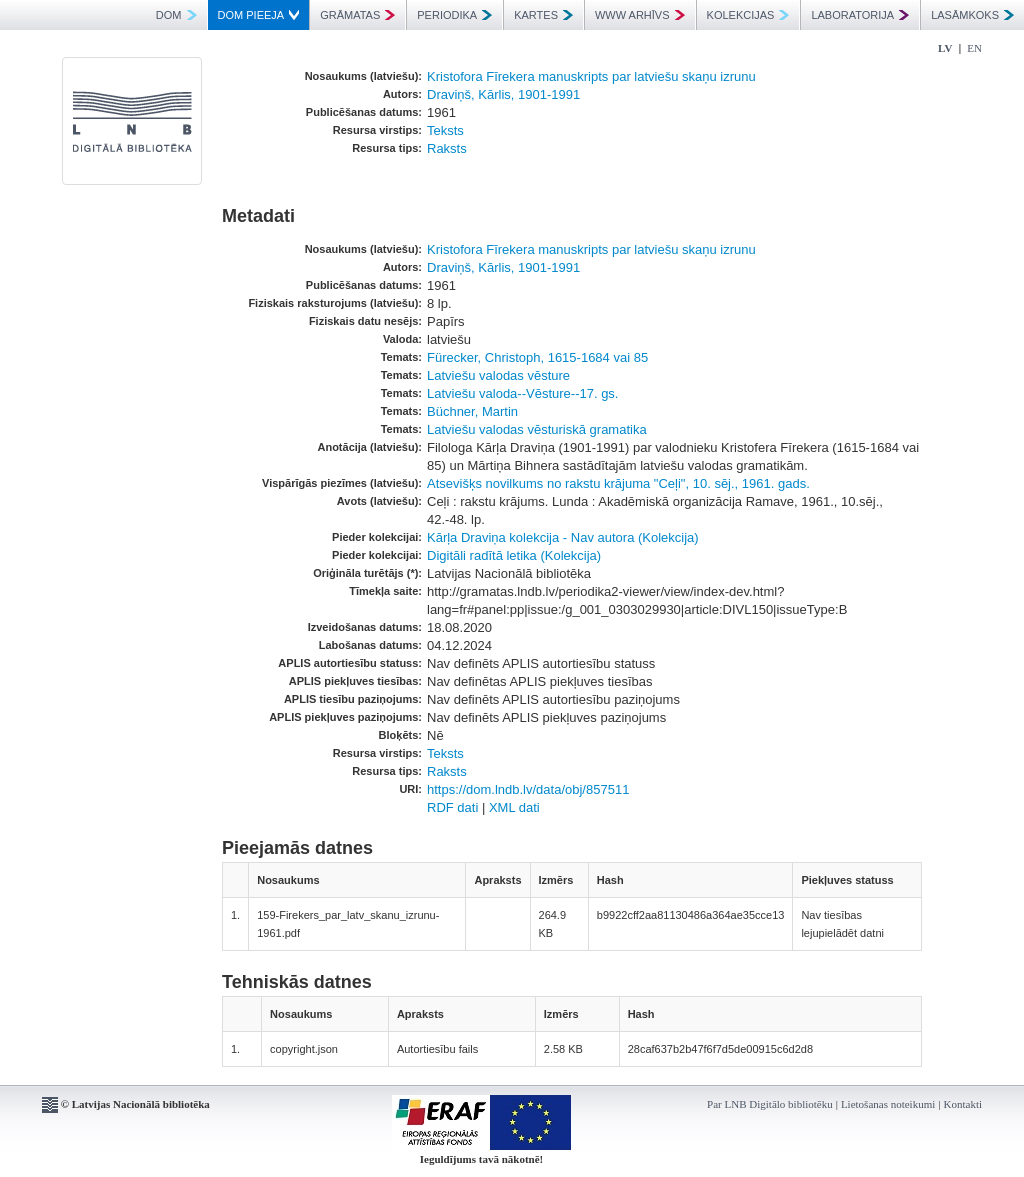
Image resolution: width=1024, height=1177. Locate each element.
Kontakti (963, 1104)
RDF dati (452, 807)
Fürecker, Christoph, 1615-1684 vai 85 (537, 357)
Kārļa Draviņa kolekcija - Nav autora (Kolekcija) (563, 537)
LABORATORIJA (860, 15)
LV (945, 48)
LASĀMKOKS (972, 15)
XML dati (514, 807)
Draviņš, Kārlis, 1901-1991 (503, 94)
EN (974, 48)
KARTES (543, 15)
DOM (176, 15)
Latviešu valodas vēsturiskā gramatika (537, 429)
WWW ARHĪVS (640, 15)
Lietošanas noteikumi (888, 1104)
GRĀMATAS (357, 15)
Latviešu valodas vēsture (498, 375)
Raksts (447, 148)
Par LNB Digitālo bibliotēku (770, 1104)
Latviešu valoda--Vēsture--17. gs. (522, 393)
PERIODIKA (454, 15)
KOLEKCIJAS (748, 15)
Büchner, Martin (472, 411)
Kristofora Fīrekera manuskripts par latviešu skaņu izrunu (591, 76)
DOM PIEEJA (259, 15)
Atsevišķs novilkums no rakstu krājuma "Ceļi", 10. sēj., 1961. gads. (618, 483)
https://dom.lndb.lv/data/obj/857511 (528, 789)
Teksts (445, 130)
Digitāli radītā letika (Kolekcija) (514, 555)
